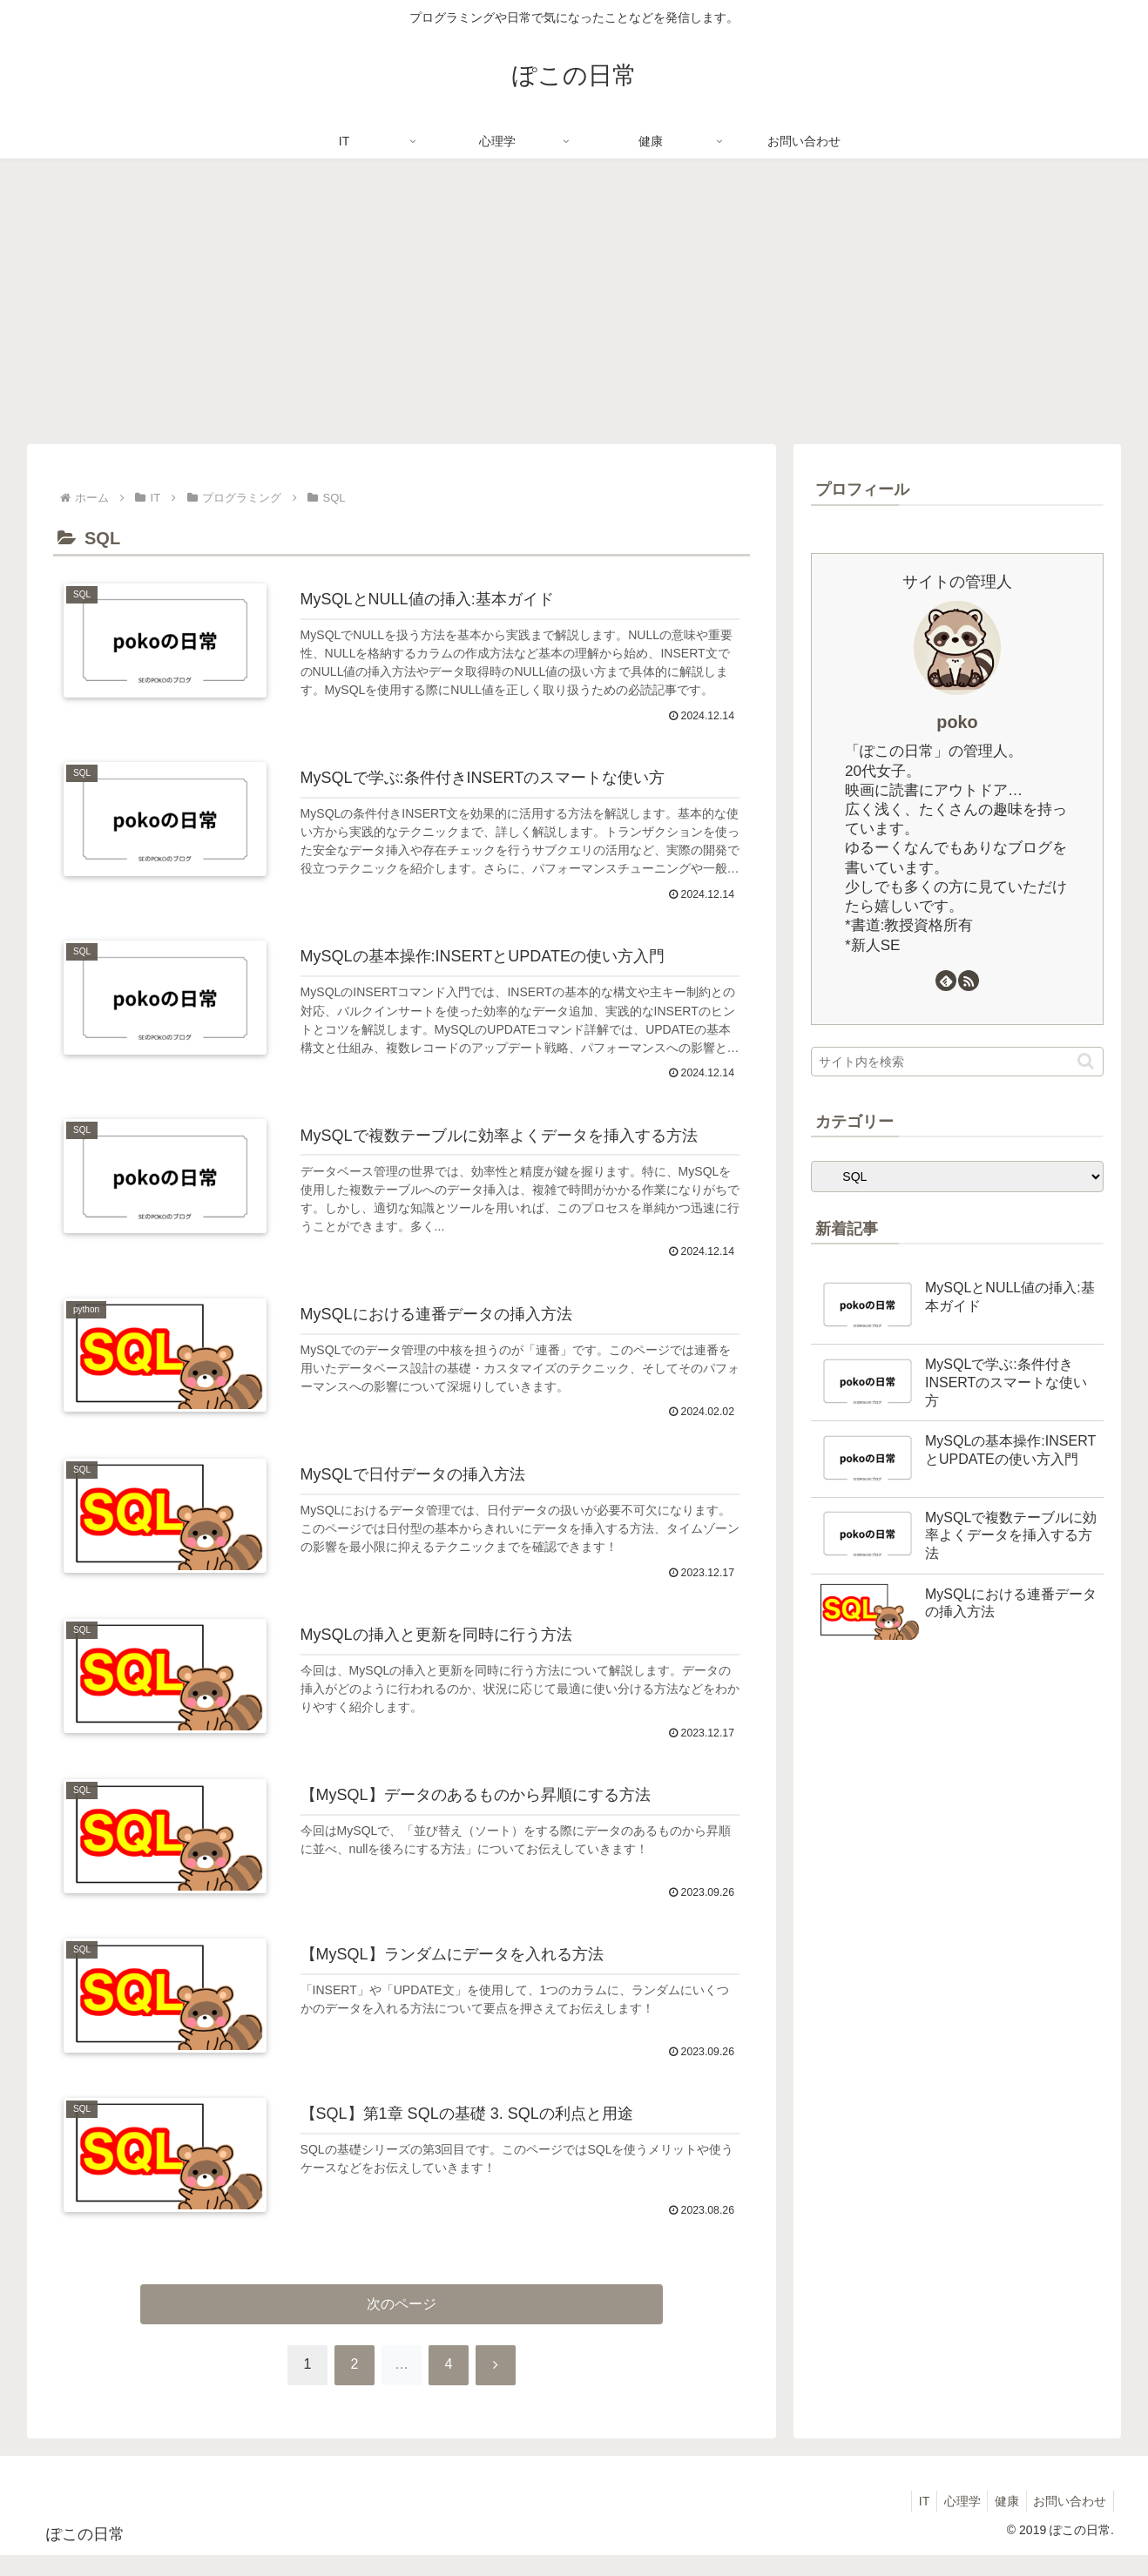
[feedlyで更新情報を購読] (945, 980)
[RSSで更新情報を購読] (968, 980)
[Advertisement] (574, 301)
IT (910, 2521)
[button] (1085, 1061)
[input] (957, 1061)
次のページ (402, 2324)
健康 (1001, 2521)
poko (956, 722)
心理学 (952, 2521)
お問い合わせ (1067, 2521)
